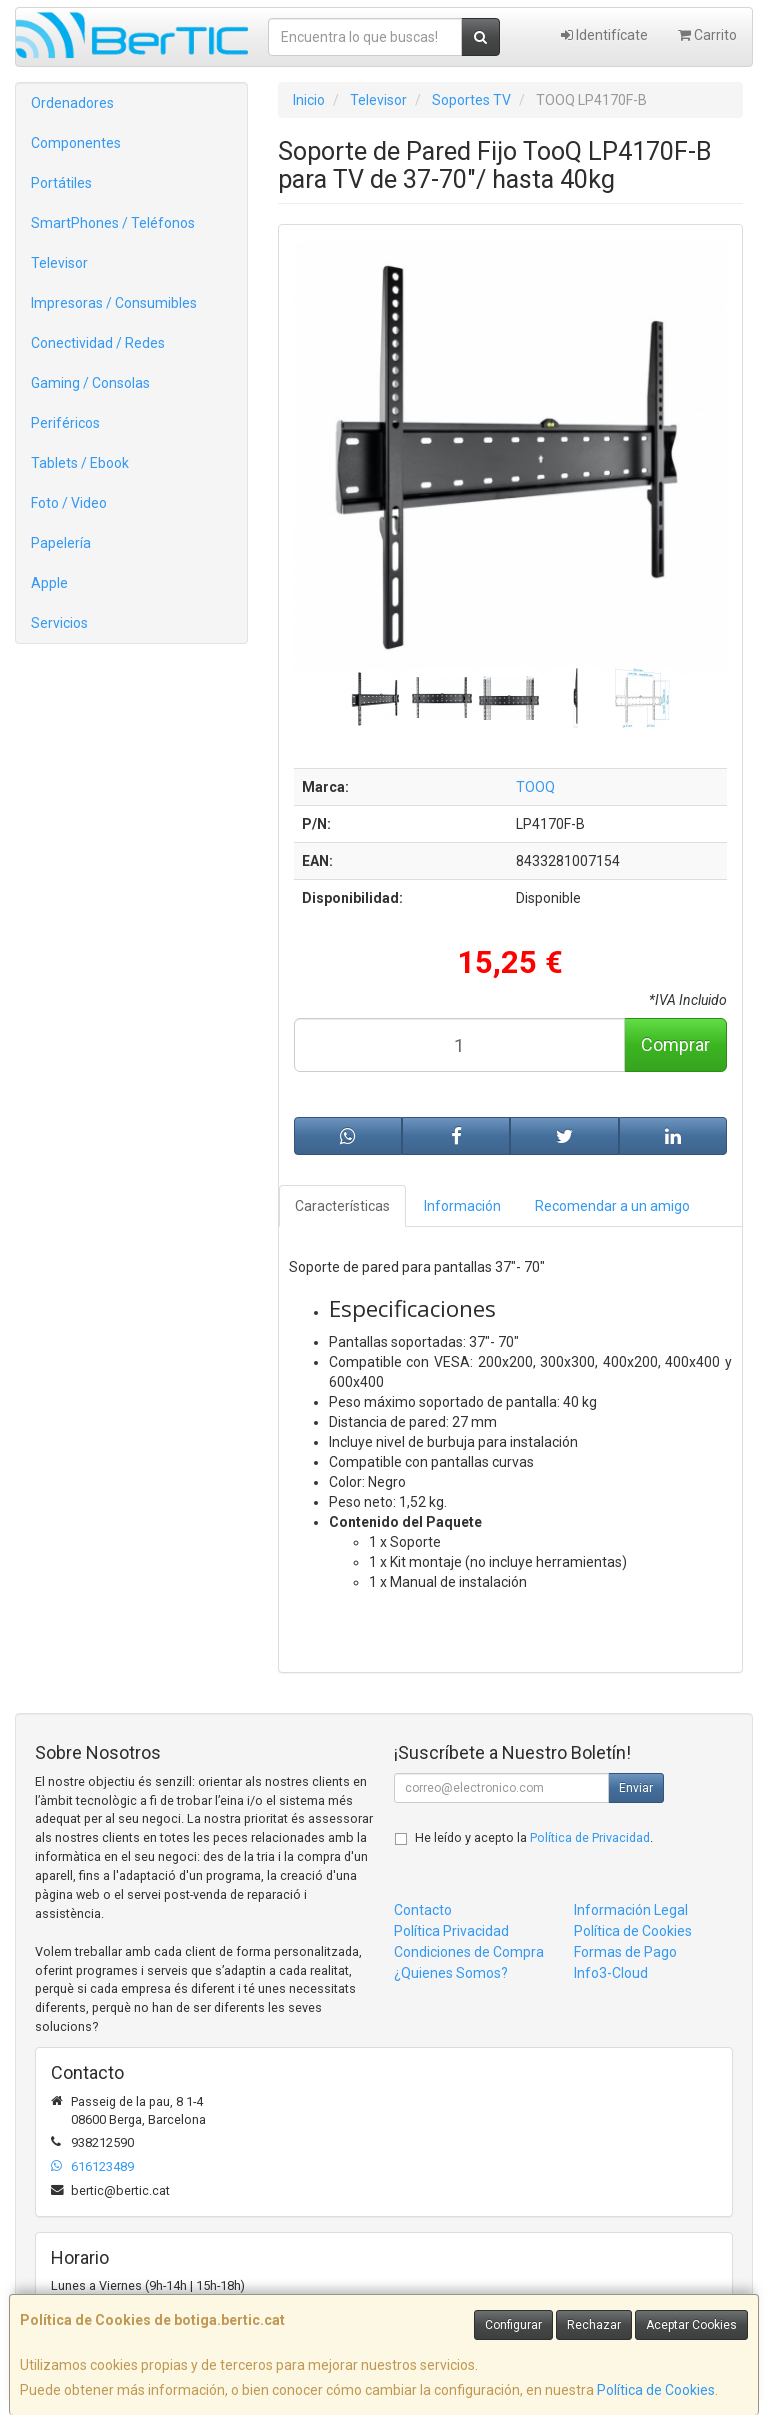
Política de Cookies (656, 2390)
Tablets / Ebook (80, 463)
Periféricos (65, 423)
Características (342, 1206)
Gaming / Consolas (90, 383)
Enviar (636, 1788)
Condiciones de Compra (469, 1952)
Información (462, 1206)
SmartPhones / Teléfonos (113, 223)
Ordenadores (72, 103)
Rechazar (594, 2325)
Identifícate (604, 35)
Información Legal (631, 1910)
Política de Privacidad (590, 1837)
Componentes (76, 143)
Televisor (59, 263)
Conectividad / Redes (98, 343)
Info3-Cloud (611, 1973)
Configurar (513, 2325)
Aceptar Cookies (691, 2325)
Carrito (707, 35)
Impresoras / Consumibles (114, 303)
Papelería (61, 543)
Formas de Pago (625, 1952)
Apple (49, 583)
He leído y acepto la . (534, 1837)
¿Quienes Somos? (451, 1973)
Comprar (675, 1044)
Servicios (59, 623)
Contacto (423, 1910)
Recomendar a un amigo (612, 1206)
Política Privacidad (451, 1931)
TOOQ (535, 787)
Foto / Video (69, 503)
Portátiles (61, 183)
